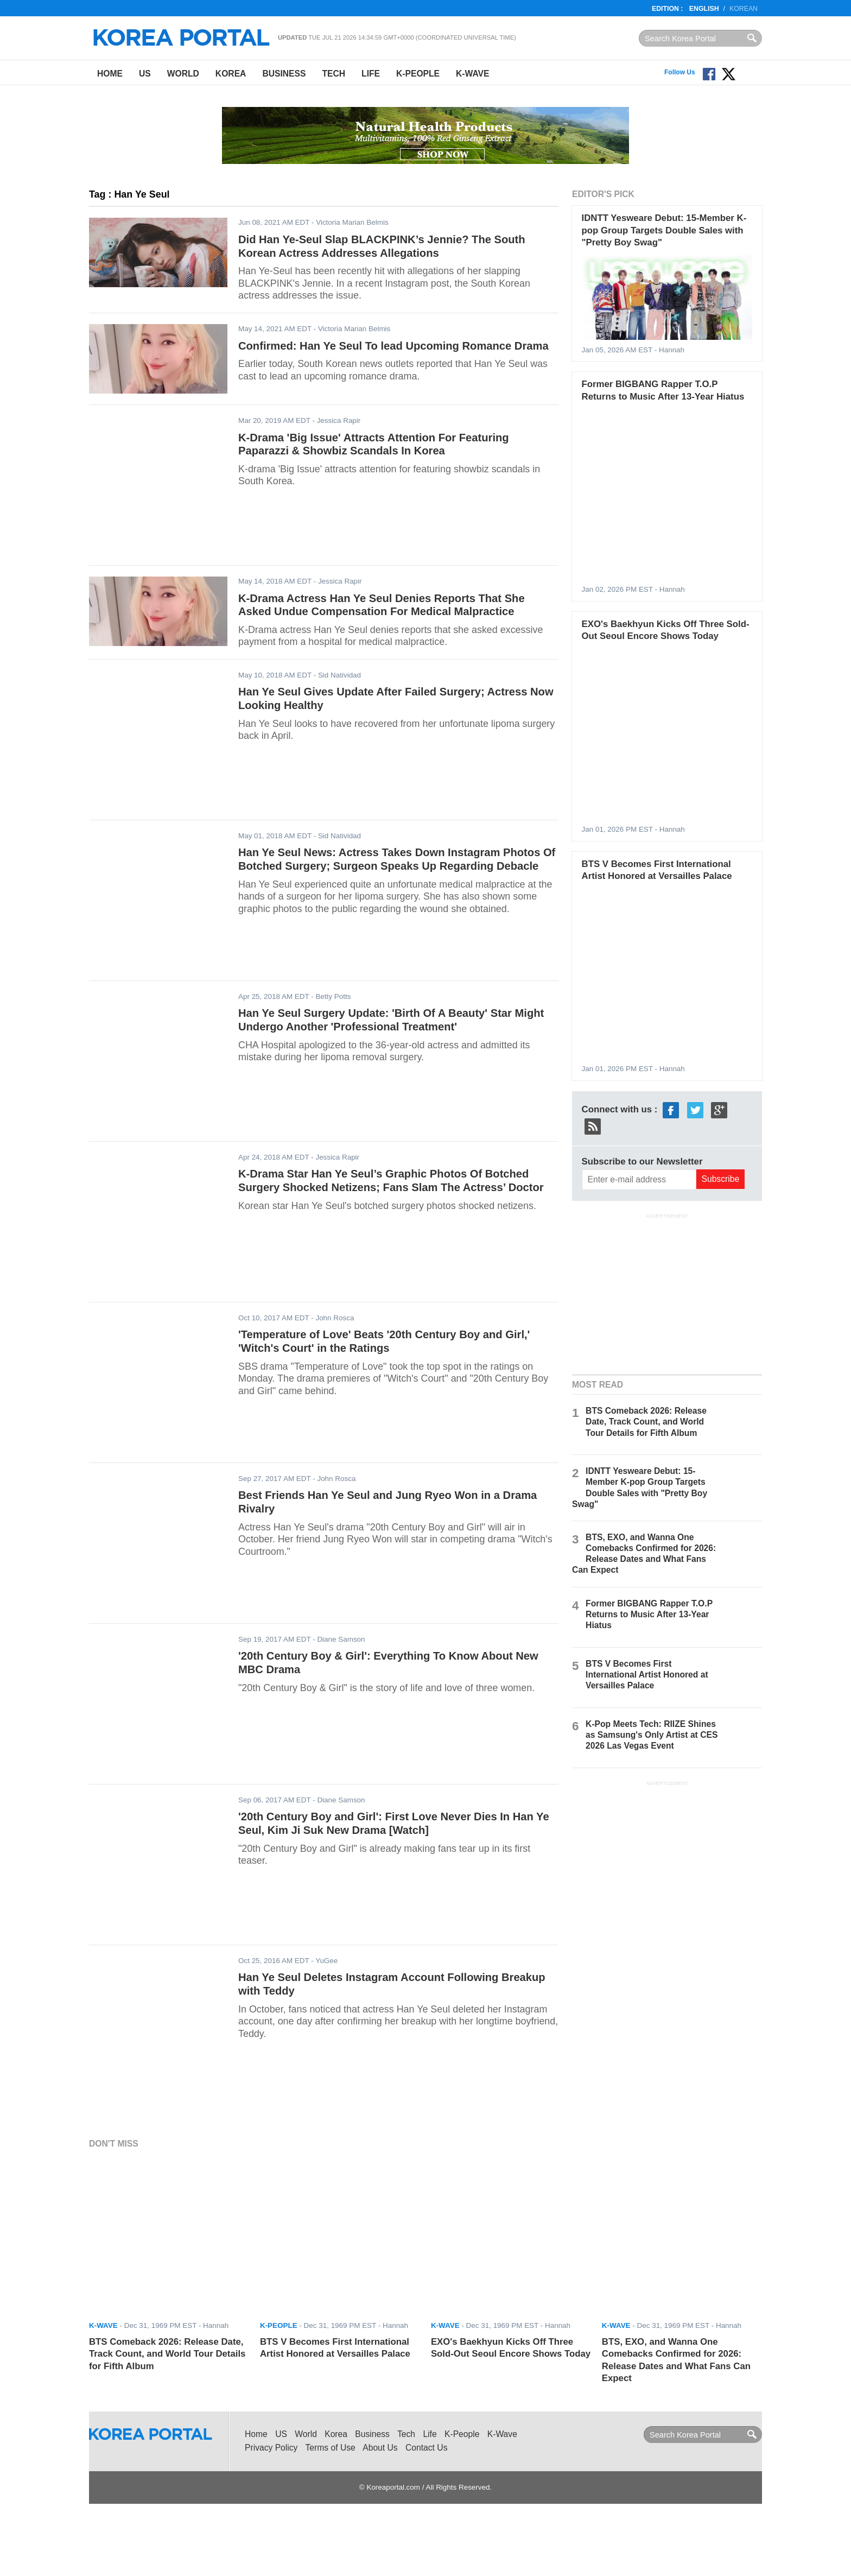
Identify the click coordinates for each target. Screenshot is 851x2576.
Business (284, 73)
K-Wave (472, 73)
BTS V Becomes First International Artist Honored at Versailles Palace (647, 1674)
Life (370, 73)
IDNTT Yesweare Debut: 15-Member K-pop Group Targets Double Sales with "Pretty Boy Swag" (664, 230)
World (183, 73)
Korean (743, 8)
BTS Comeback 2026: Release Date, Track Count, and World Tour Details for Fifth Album (646, 1421)
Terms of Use (330, 2447)
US (145, 73)
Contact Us (426, 2447)
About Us (380, 2447)
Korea (230, 73)
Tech (333, 73)
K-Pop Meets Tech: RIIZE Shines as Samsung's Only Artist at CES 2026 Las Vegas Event (651, 1734)
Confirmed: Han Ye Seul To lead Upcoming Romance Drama (393, 346)
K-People (418, 73)
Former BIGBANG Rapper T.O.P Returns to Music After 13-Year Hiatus (649, 1614)
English (704, 8)
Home (110, 73)
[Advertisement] (667, 1292)
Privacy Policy (271, 2447)
